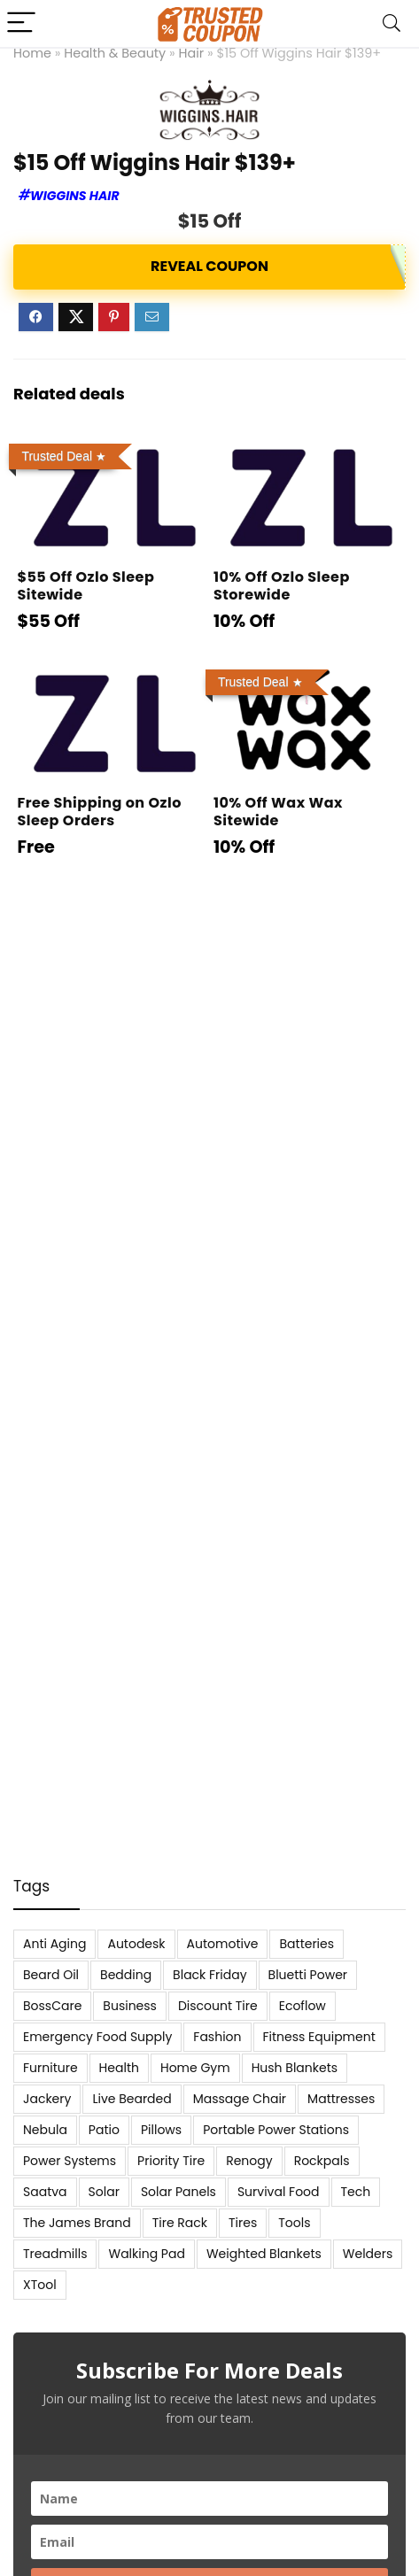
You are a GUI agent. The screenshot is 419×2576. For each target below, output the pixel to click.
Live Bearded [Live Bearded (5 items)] (131, 2099)
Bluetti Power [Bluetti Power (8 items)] (308, 1975)
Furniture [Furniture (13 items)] (50, 2068)
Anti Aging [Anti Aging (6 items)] (54, 1944)
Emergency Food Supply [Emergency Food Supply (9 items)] (97, 2037)
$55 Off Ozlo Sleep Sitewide (85, 586)
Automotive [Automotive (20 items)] (223, 1944)
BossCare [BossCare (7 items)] (52, 2006)
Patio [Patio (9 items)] (104, 2130)
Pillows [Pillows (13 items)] (161, 2130)
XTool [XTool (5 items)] (40, 2285)
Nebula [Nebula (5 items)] (45, 2130)
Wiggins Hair (75, 196)
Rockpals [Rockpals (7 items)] (322, 2161)
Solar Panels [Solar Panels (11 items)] (178, 2192)
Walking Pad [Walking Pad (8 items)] (146, 2254)
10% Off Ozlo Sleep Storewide (281, 586)
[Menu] (21, 23)
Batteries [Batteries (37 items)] (306, 1944)
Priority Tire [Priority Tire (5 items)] (171, 2161)
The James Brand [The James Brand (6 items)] (77, 2223)
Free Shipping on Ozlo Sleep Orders (99, 812)
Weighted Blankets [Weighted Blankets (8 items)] (264, 2254)
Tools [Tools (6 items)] (294, 2223)
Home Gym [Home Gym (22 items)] (195, 2068)
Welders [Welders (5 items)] (367, 2254)
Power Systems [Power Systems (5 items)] (69, 2161)
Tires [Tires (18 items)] (243, 2223)
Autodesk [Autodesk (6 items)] (136, 1944)
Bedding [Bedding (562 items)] (125, 1975)
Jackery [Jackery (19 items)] (47, 2099)
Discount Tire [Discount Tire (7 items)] (218, 2006)
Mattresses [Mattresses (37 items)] (341, 2099)
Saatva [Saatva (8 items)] (45, 2192)
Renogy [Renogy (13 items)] (249, 2161)
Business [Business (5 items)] (130, 2006)
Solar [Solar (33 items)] (104, 2192)
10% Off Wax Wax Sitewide (278, 812)
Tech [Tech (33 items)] (356, 2192)
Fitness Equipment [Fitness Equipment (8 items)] (319, 2037)
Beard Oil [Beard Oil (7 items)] (51, 1975)
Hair (192, 53)
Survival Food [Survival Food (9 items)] (278, 2192)
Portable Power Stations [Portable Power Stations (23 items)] (276, 2130)
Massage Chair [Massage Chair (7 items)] (239, 2099)
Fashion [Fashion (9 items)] (217, 2037)
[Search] (391, 23)
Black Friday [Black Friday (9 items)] (209, 1975)
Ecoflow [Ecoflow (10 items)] (302, 2006)
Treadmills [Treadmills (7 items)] (55, 2254)
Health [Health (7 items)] (119, 2068)
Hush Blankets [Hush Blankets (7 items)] (295, 2068)
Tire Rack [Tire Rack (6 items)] (179, 2223)
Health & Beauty (115, 53)
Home (32, 53)
